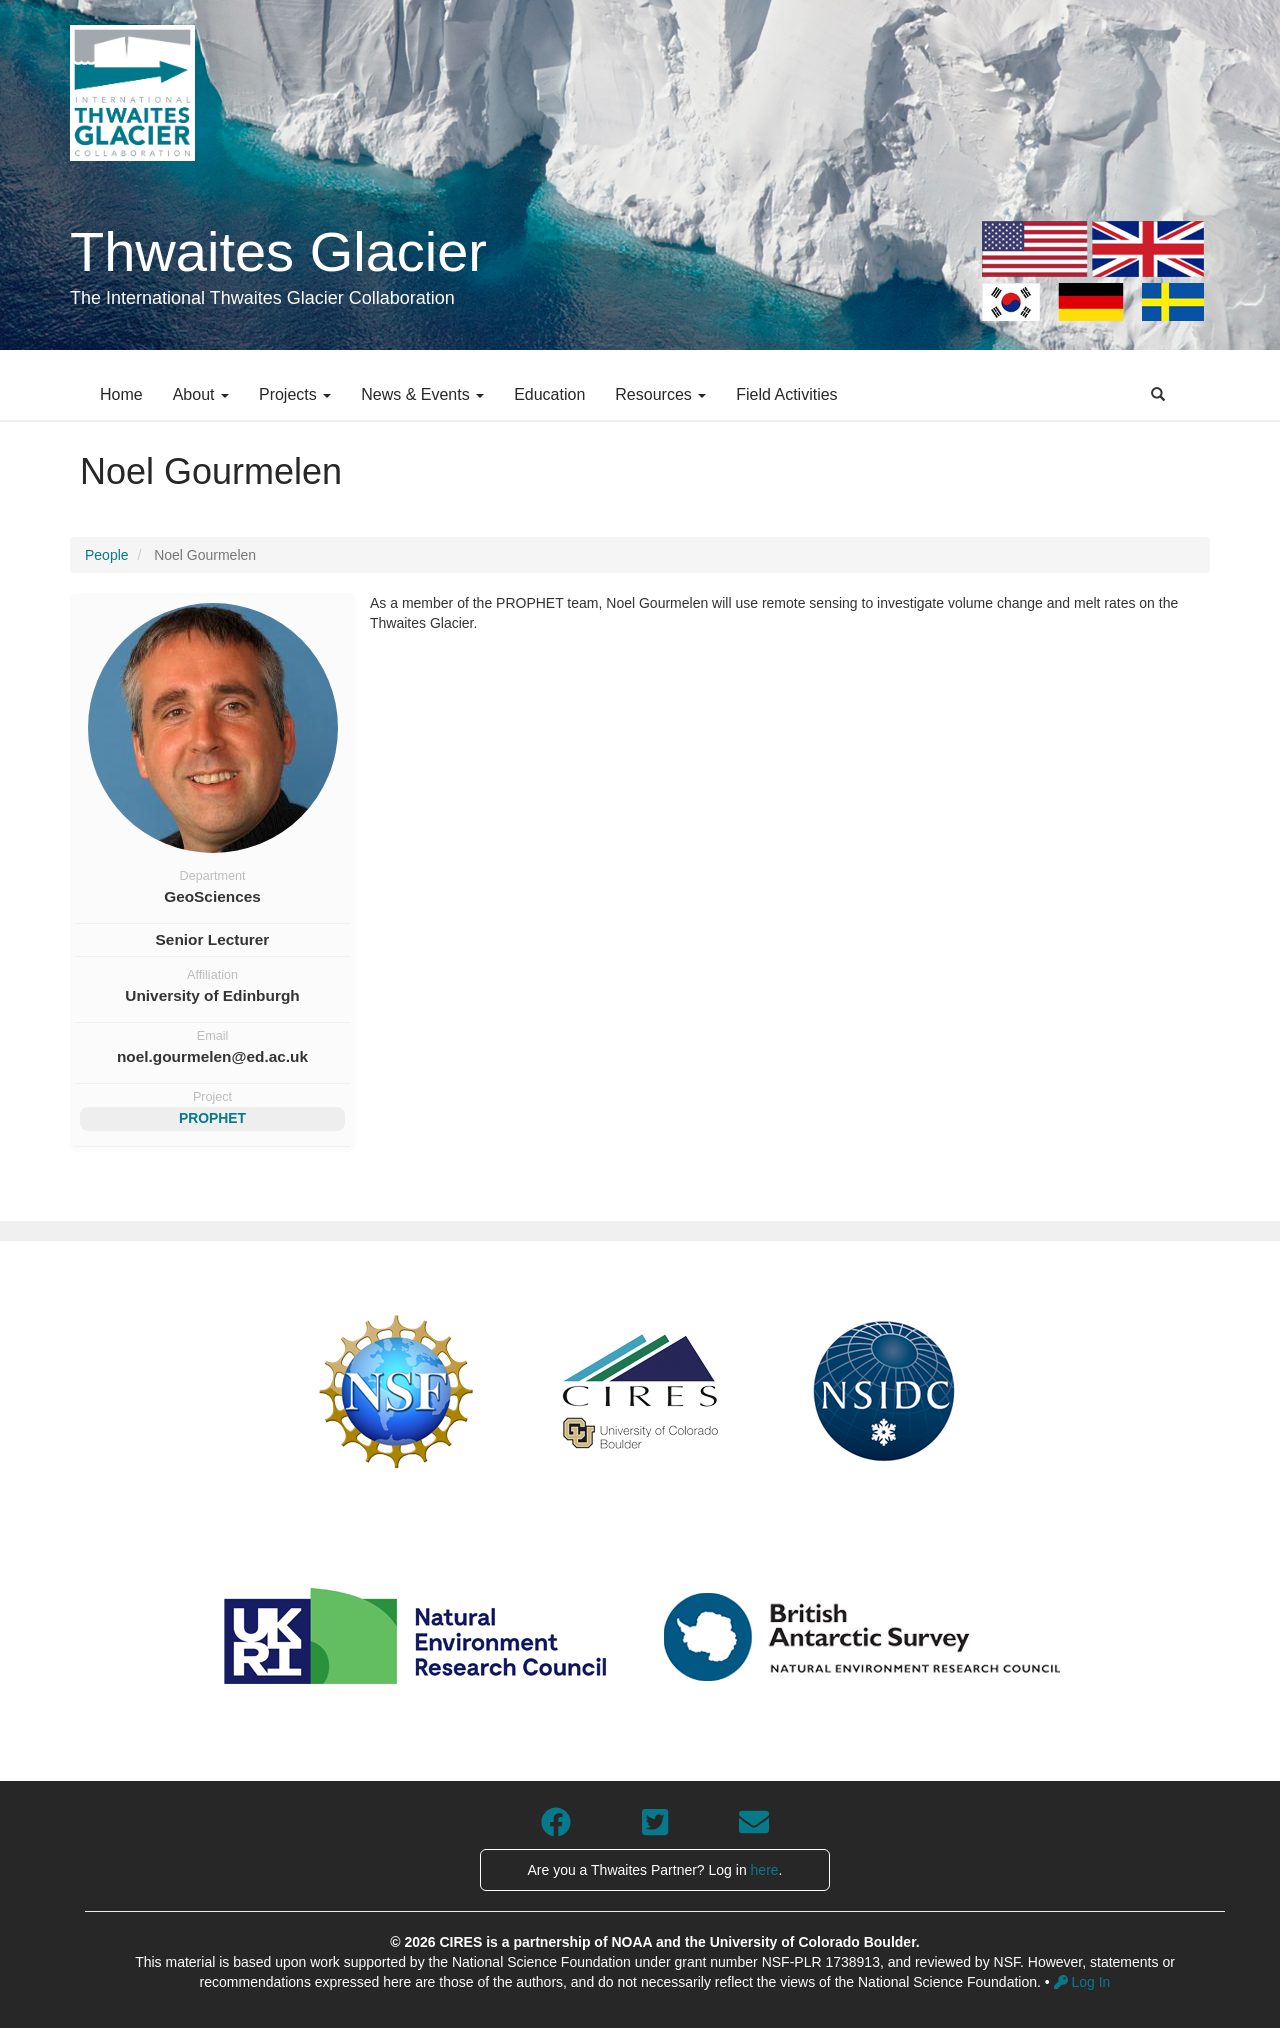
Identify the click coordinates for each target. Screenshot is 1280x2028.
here (765, 1870)
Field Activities (786, 394)
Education (549, 394)
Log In (1082, 1982)
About (201, 394)
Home (121, 394)
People (107, 555)
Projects (295, 394)
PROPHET (212, 1118)
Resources (660, 394)
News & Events (422, 394)
